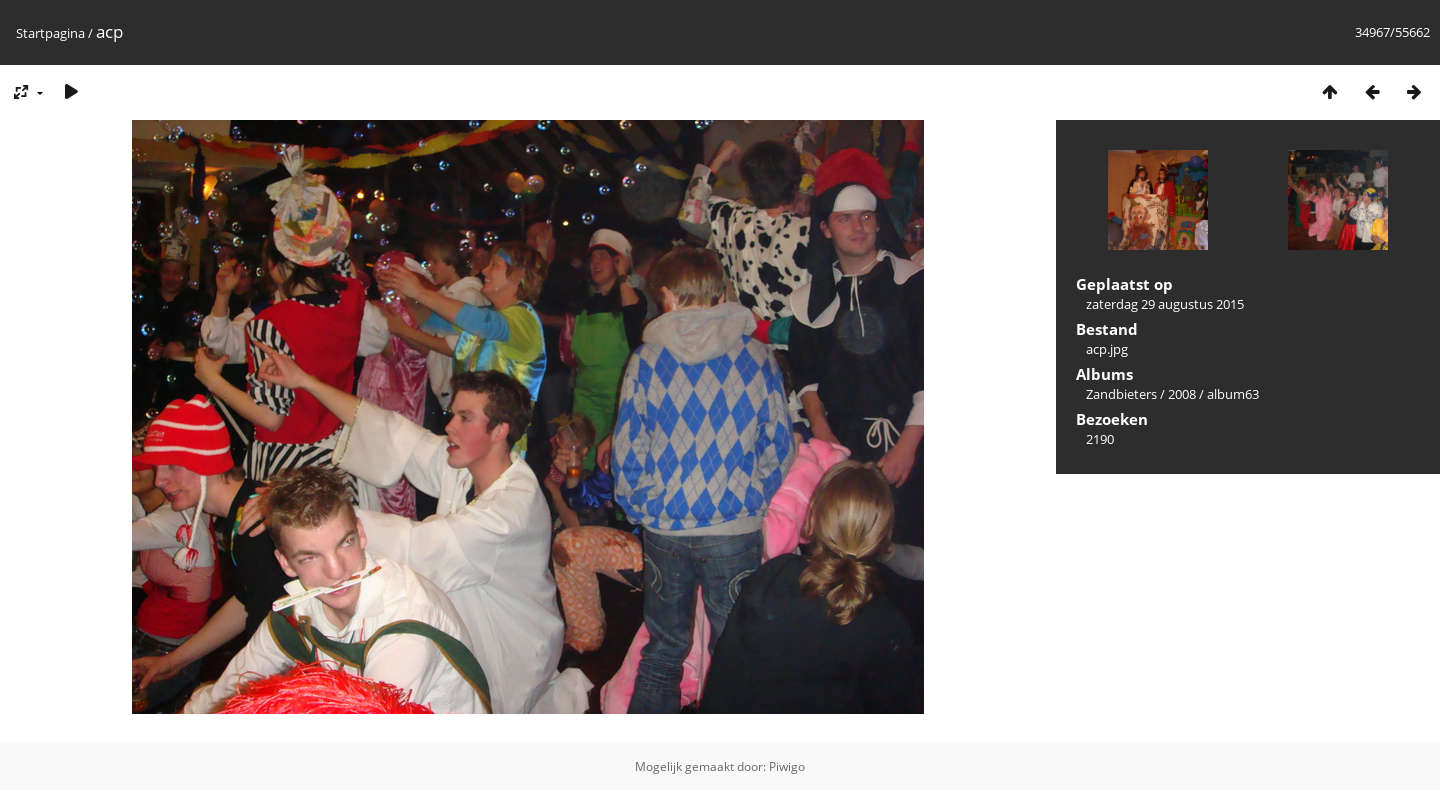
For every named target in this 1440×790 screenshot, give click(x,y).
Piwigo (787, 766)
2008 (1182, 394)
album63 (1233, 394)
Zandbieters (1121, 394)
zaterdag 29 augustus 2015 (1165, 304)
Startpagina (50, 33)
